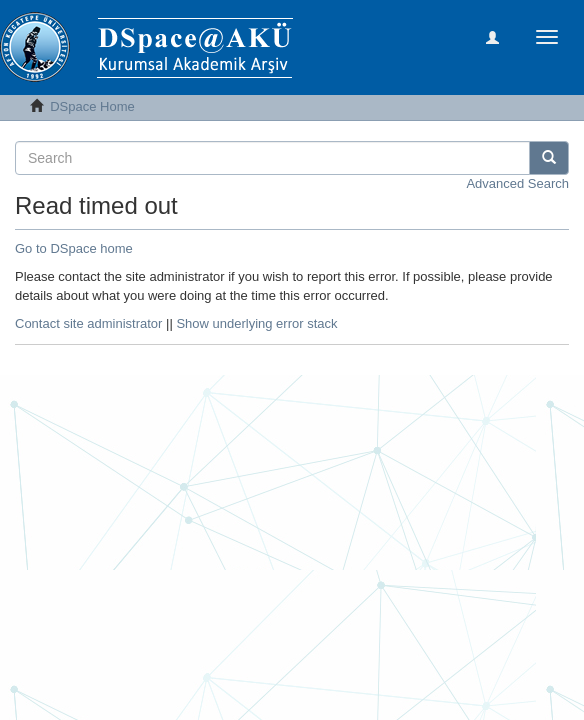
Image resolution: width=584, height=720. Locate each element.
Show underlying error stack (256, 323)
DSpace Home (92, 106)
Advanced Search (517, 183)
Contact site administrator (88, 323)
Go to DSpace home (74, 248)
